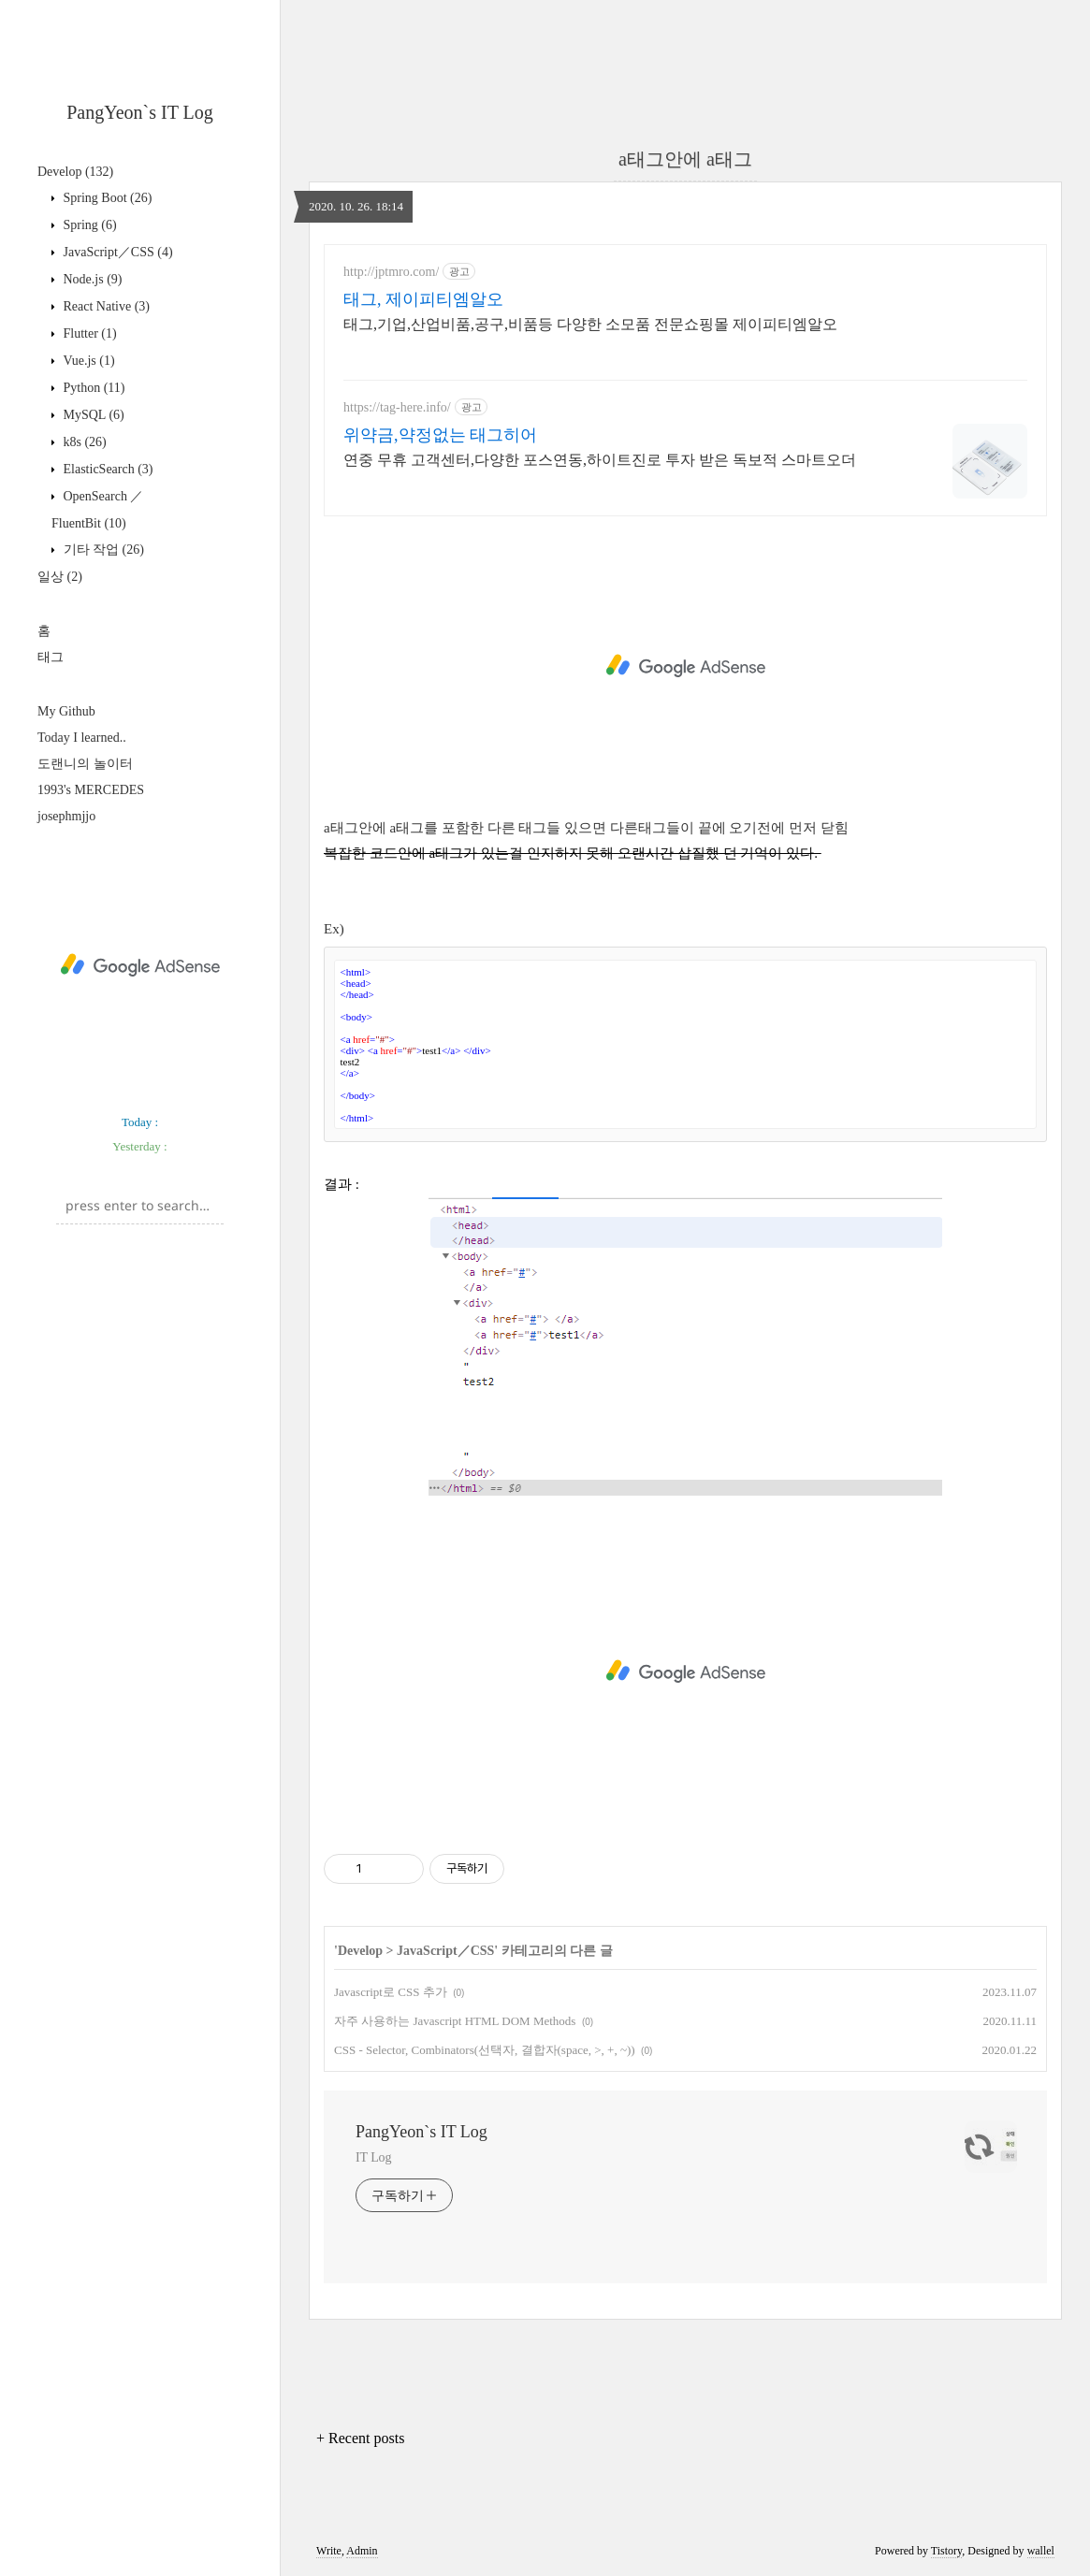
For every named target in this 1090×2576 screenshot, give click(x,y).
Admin (361, 2550)
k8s (83, 442)
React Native (105, 306)
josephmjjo (66, 816)
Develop (75, 172)
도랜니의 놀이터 (85, 764)
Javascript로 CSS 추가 (390, 1992)
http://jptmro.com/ (391, 272)
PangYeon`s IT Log (139, 112)
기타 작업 (102, 550)
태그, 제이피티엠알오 (423, 299)
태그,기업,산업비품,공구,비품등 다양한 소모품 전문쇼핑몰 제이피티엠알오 (590, 324)
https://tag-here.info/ (397, 407)
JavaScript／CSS (116, 252)
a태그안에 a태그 (685, 159)
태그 (50, 657)
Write (329, 2550)
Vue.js (87, 361)
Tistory (946, 2550)
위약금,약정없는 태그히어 (440, 435)
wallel (1040, 2550)
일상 (59, 577)
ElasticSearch (106, 469)
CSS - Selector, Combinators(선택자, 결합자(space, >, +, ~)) (484, 2050)
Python (92, 388)
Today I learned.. (81, 738)
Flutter (88, 333)
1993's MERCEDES (90, 790)
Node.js (91, 279)
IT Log (373, 2157)
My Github (66, 711)
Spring (88, 225)
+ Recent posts (360, 2438)
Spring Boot (106, 198)
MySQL (92, 415)
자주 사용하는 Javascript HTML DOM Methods (454, 2021)
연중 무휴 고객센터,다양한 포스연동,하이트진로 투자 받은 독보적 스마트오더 (599, 460)
